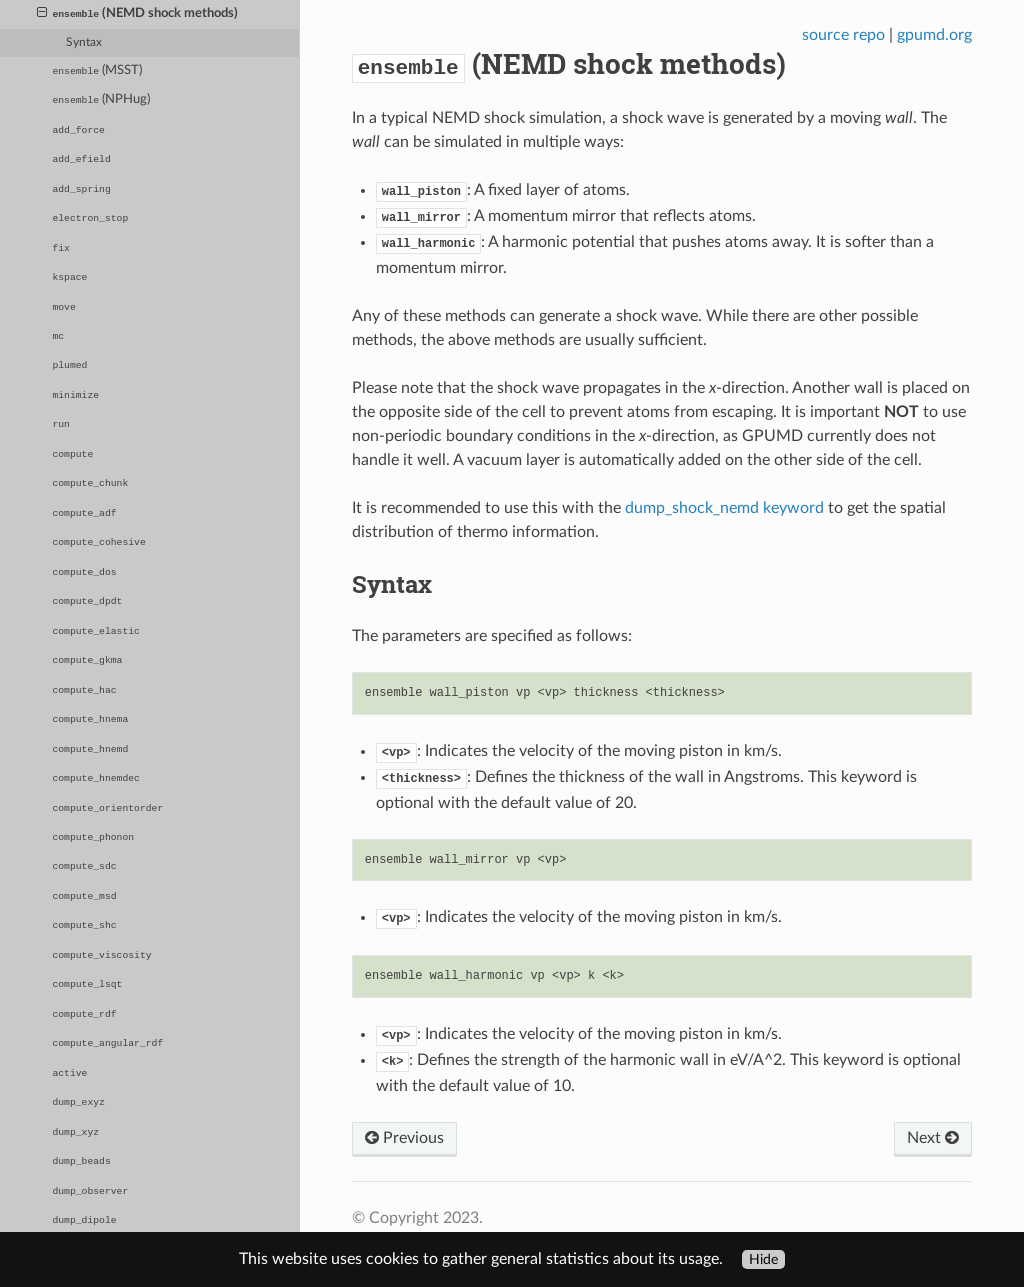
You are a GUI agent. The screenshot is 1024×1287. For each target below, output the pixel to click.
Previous (404, 1138)
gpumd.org (934, 35)
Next (933, 1138)
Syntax (84, 42)
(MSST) (97, 70)
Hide (763, 1259)
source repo (843, 35)
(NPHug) (101, 99)
